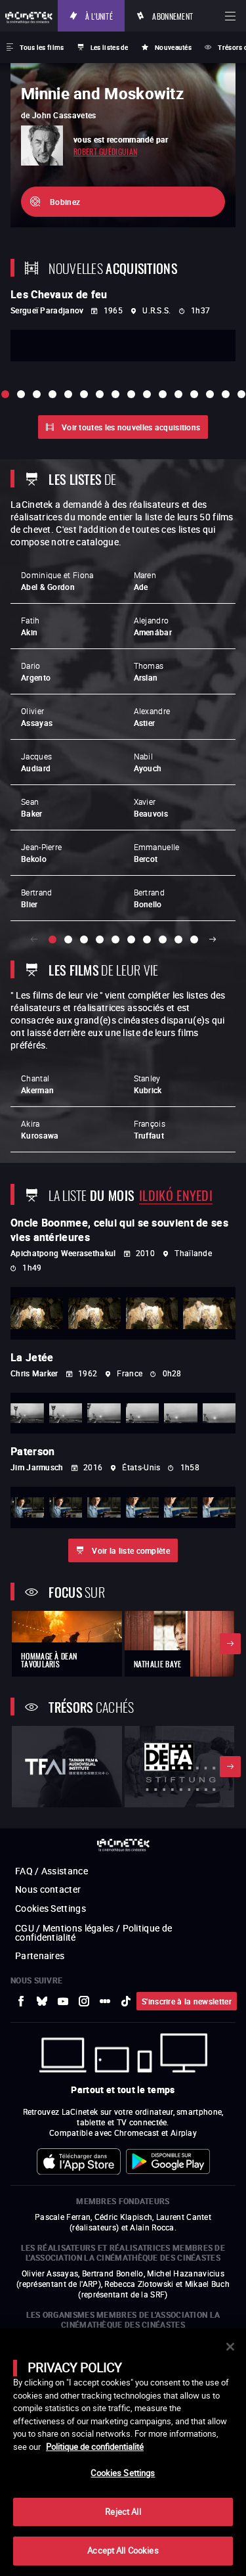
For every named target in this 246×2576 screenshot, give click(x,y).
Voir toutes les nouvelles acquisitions (131, 427)
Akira (39, 1129)
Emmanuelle (157, 853)
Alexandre (152, 717)
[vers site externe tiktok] (125, 2001)
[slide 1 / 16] (5, 394)
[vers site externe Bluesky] (41, 2001)
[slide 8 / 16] (115, 394)
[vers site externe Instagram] (83, 2001)
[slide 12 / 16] (178, 394)
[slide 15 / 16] (226, 394)
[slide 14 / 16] (210, 394)
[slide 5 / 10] (115, 939)
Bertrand (36, 898)
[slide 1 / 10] (52, 939)
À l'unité (99, 15)
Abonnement (172, 15)
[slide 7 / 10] (147, 939)
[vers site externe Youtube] (62, 2001)
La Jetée (31, 1357)
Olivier (36, 717)
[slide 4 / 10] (100, 939)
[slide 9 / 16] (131, 394)
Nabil (148, 762)
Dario (36, 671)
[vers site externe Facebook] (20, 2001)
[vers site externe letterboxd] (104, 2001)
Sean (32, 807)
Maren (145, 581)
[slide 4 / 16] (52, 394)
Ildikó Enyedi (176, 1194)
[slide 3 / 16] (37, 394)
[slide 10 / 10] (194, 939)
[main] (123, 2452)
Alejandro (153, 626)
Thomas (149, 671)
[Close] (230, 2346)
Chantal (37, 1084)
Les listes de (110, 47)
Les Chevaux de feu (58, 294)
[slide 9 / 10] (178, 939)
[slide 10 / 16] (147, 394)
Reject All (122, 2512)
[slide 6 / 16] (84, 394)
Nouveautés (173, 47)
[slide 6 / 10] (131, 939)
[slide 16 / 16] (241, 394)
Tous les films (42, 47)
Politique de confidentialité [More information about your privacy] (95, 2446)
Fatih (30, 626)
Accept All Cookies (122, 2550)
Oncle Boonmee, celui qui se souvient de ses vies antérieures (119, 1229)
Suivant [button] (212, 939)
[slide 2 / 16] (21, 394)
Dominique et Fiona (57, 581)
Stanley (148, 1084)
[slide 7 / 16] (100, 394)
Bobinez (65, 201)
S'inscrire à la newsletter (187, 2001)
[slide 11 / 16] (163, 394)
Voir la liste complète (131, 1550)
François (149, 1129)
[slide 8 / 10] (163, 939)
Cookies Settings (50, 1908)
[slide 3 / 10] (84, 939)
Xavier (151, 807)
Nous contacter (48, 1889)
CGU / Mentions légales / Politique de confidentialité (93, 1932)
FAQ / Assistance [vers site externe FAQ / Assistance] (51, 1870)
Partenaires (39, 1955)
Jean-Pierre (41, 853)
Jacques (36, 762)
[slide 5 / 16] (68, 394)
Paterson (32, 1451)
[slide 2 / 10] (68, 939)
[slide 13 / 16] (194, 394)
